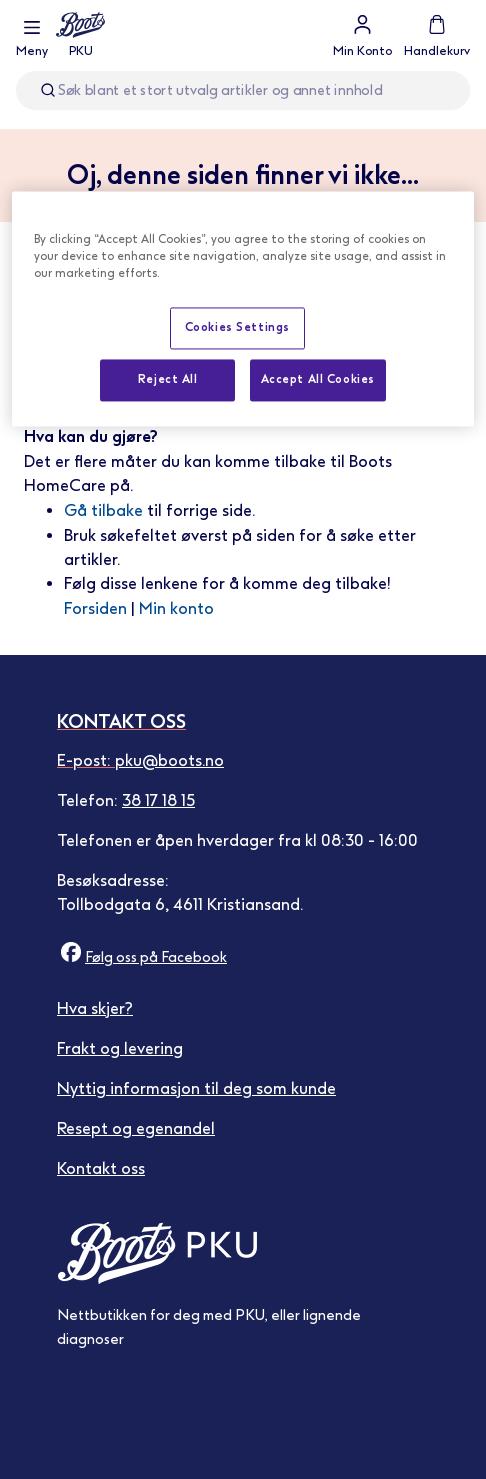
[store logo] (80, 36)
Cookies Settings (237, 327)
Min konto (176, 608)
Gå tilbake (103, 510)
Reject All (168, 379)
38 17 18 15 (158, 800)
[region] (243, 308)
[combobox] (243, 90)
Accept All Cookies (318, 379)
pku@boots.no (169, 760)
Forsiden (95, 608)
